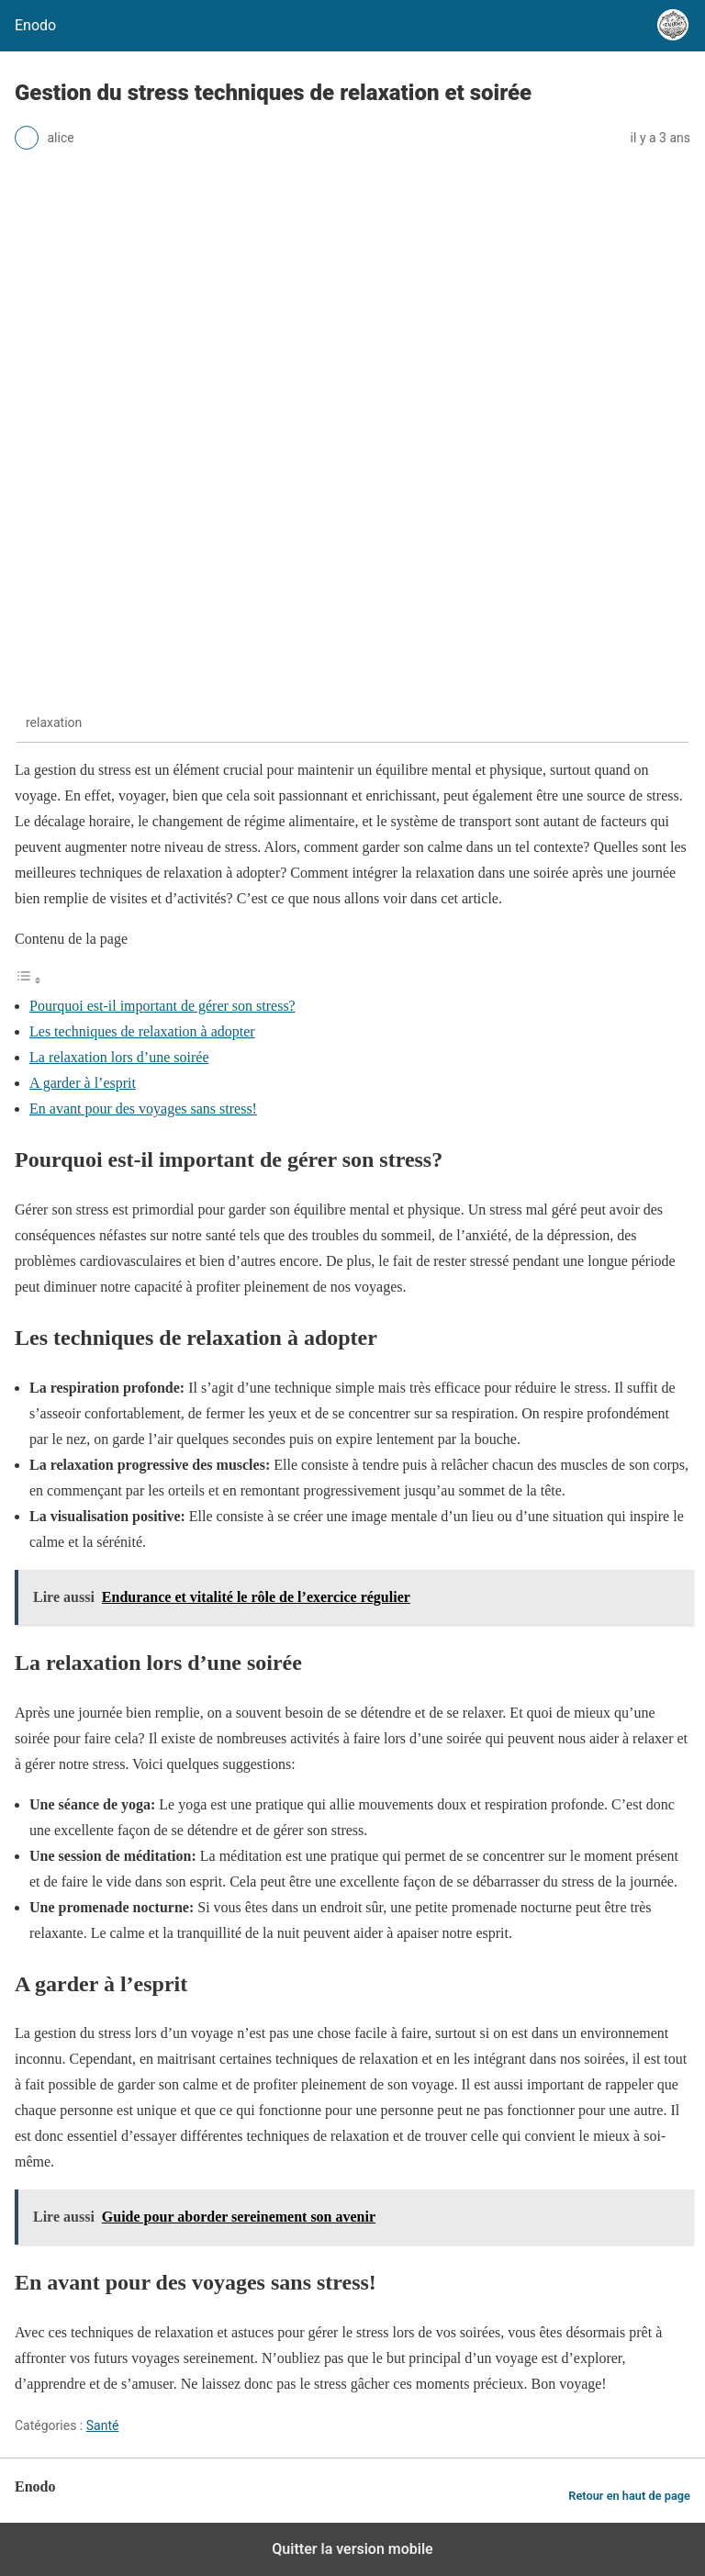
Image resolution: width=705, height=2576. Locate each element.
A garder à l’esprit (82, 1083)
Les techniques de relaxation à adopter (142, 1031)
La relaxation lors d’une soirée (118, 1057)
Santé (102, 2425)
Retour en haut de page (629, 2496)
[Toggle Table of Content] (28, 980)
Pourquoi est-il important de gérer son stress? (162, 1006)
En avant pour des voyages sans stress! (143, 1108)
